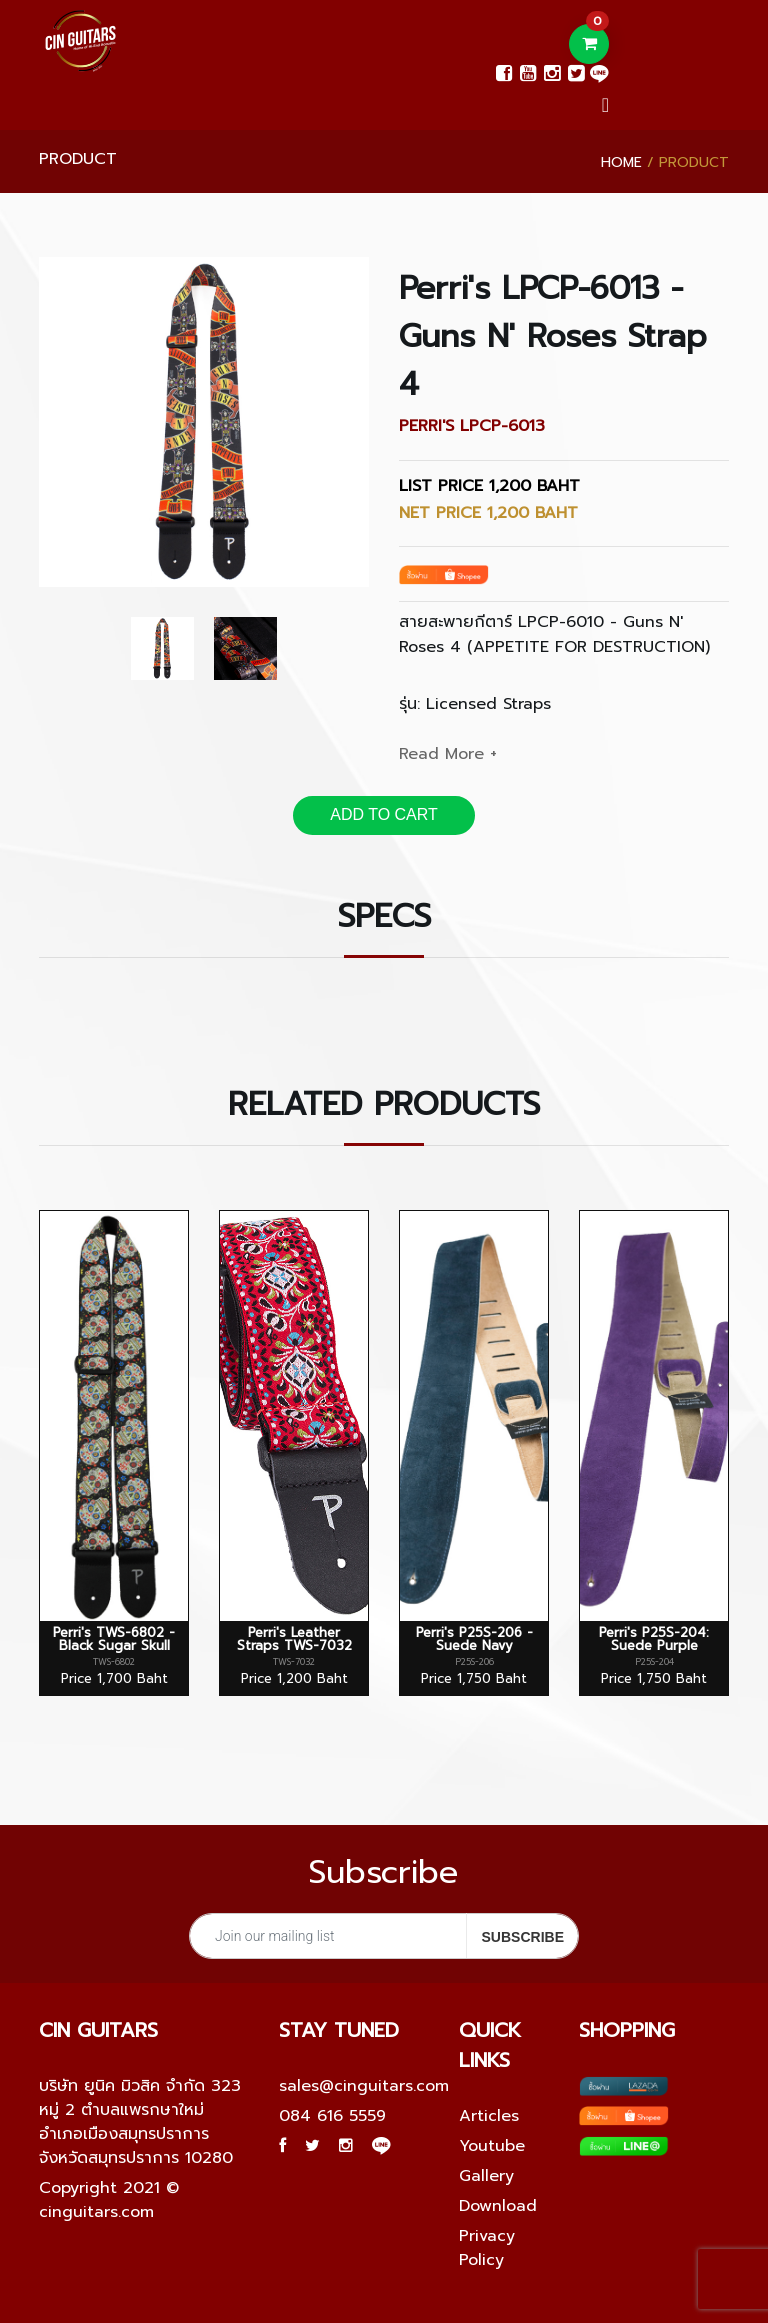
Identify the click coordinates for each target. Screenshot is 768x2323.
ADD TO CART (384, 814)
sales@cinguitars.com (364, 2086)
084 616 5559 (332, 2116)
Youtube (492, 2146)
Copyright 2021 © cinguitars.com (109, 2200)
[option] (204, 422)
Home (621, 162)
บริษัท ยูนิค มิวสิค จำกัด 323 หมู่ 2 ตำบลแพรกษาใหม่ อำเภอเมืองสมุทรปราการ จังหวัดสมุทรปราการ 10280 (140, 2122)
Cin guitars (98, 2030)
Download (498, 2206)
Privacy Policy (487, 2248)
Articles (489, 2116)
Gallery (486, 2176)
